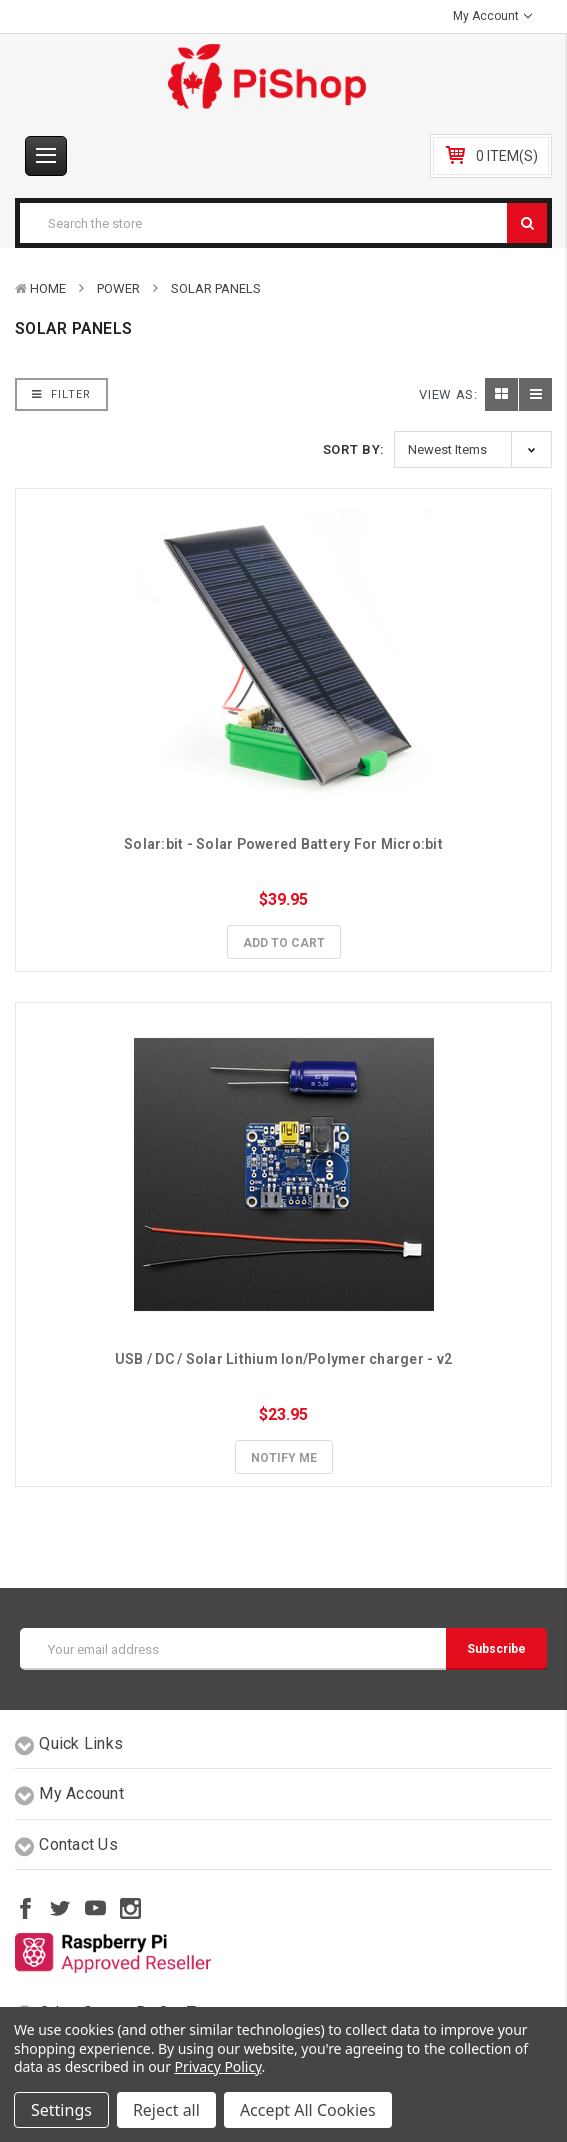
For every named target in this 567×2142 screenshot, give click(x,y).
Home (48, 288)
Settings (61, 2110)
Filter (61, 394)
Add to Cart (284, 943)
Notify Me (284, 1458)
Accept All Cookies (308, 2110)
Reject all (166, 2110)
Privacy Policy (218, 2066)
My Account (492, 16)
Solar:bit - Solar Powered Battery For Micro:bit (283, 844)
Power (118, 288)
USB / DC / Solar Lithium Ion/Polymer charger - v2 (283, 1359)
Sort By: (354, 449)
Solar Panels (216, 288)
